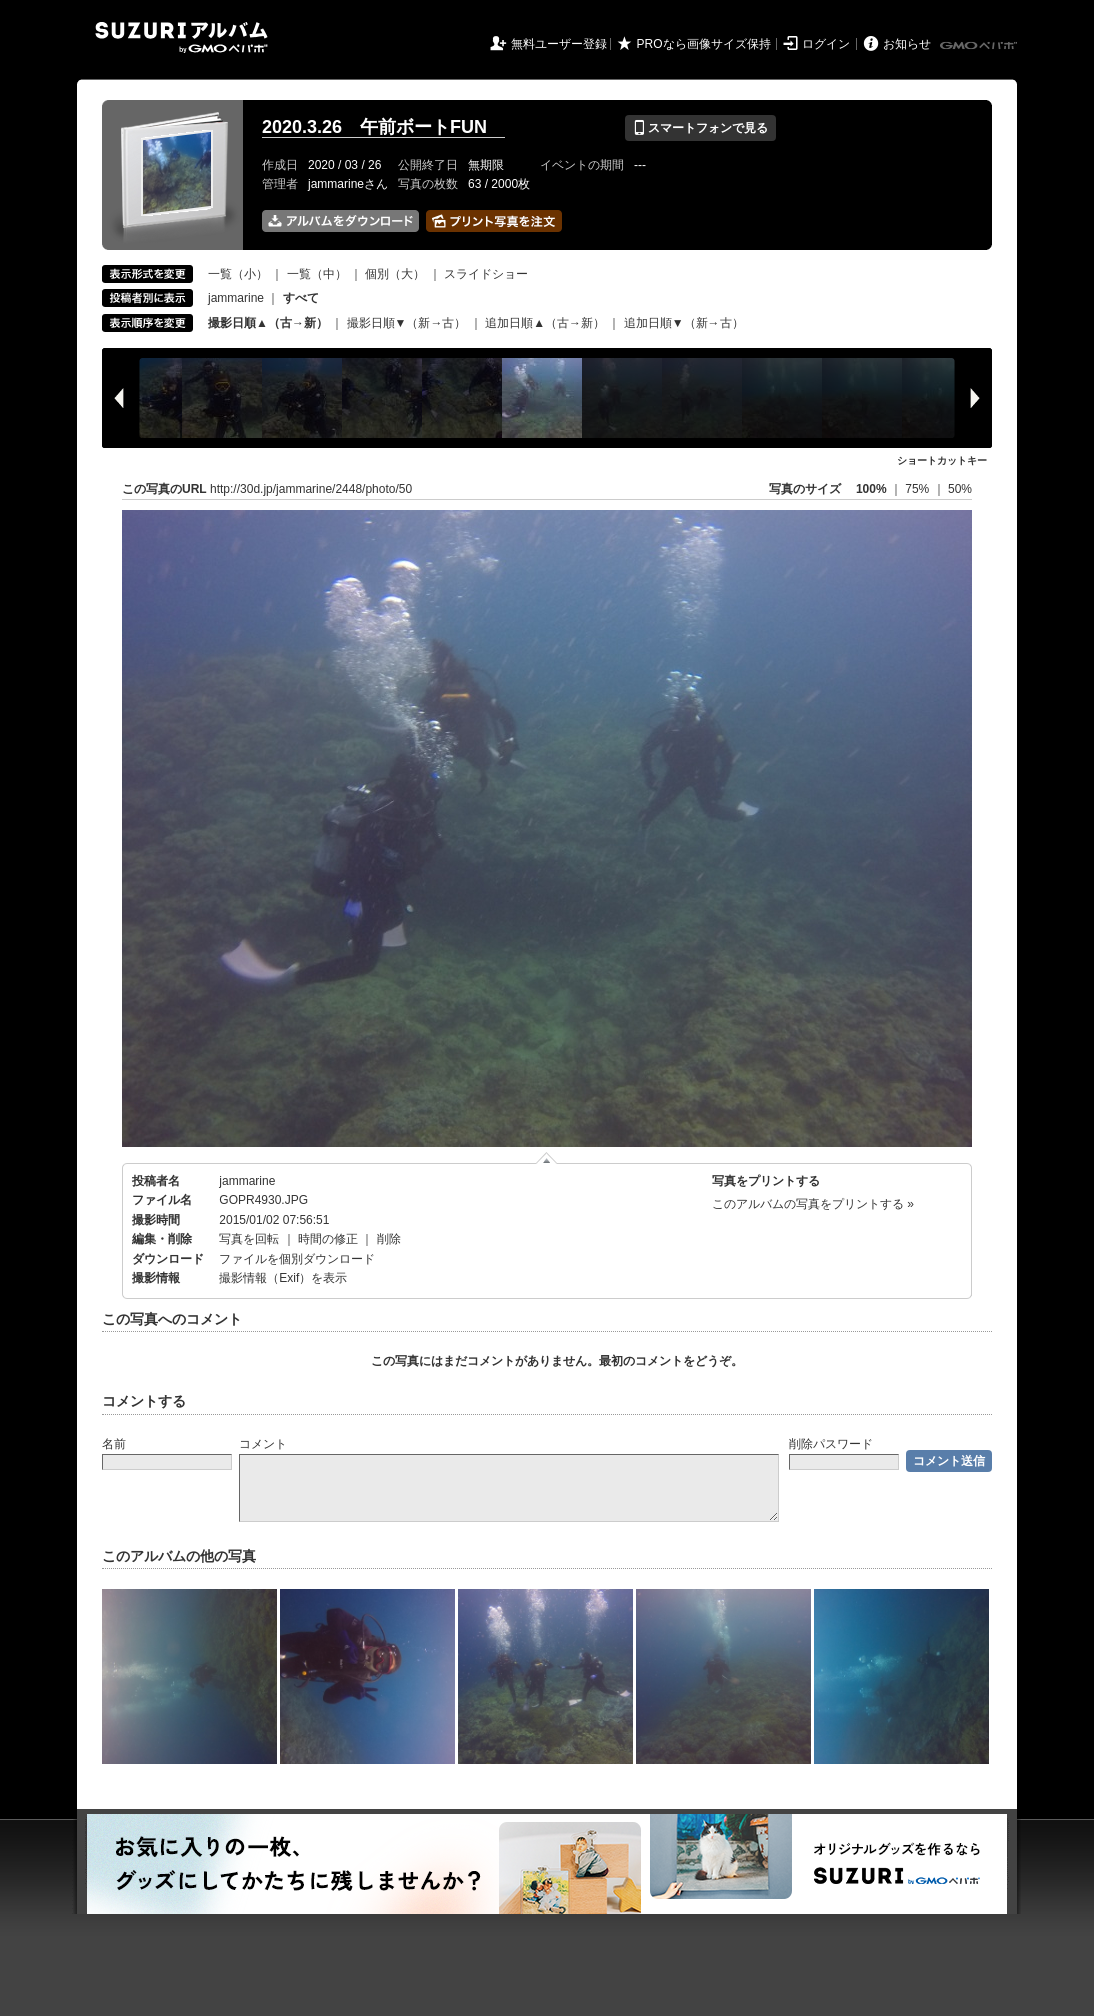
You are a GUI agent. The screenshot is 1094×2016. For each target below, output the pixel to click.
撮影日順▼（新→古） (407, 323)
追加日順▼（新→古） (684, 323)
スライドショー (486, 274)
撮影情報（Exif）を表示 (283, 1278)
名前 (114, 1444)
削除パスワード (831, 1444)
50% (960, 489)
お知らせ (907, 44)
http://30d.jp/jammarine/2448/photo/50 (311, 489)
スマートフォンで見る (700, 128)
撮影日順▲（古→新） (268, 323)
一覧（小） (238, 274)
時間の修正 (328, 1239)
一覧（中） (317, 274)
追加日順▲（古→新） (545, 323)
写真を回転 (249, 1239)
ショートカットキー (942, 460)
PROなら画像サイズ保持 (704, 44)
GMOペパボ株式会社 (980, 46)
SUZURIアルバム (181, 37)
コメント (263, 1444)
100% (871, 489)
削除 (389, 1239)
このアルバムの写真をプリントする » (813, 1204)
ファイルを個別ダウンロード (297, 1259)
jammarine (236, 298)
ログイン (826, 44)
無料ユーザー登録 (559, 44)
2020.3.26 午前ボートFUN (383, 127)
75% (918, 489)
